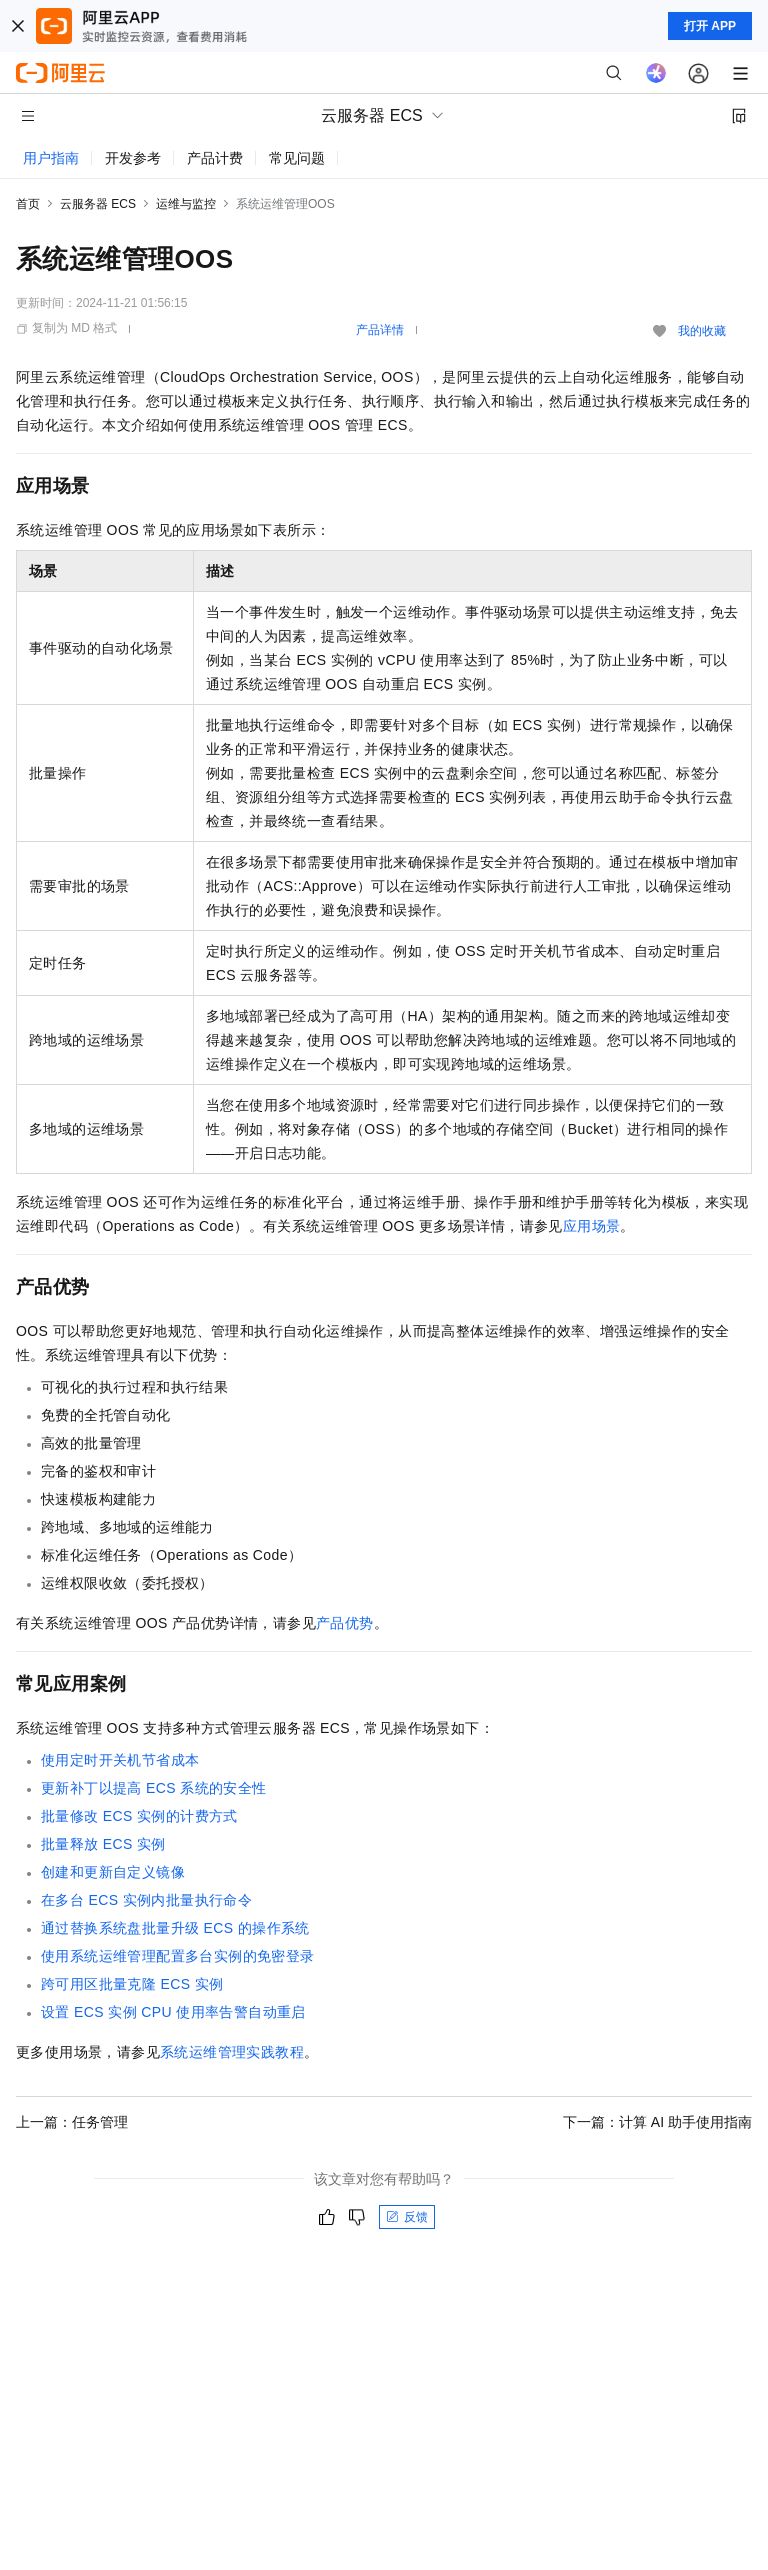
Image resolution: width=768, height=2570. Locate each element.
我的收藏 (702, 331)
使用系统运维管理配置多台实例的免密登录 (178, 1956)
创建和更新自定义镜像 (113, 1872)
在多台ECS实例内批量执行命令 (146, 1900)
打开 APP (710, 26)
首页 (28, 204)
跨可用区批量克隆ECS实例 (132, 1984)
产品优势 (345, 1623)
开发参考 (133, 158)
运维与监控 (186, 204)
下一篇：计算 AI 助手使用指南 (657, 2122)
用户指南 (51, 158)
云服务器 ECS (98, 204)
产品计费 (215, 158)
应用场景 (592, 1226)
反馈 (407, 2217)
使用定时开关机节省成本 (120, 1760)
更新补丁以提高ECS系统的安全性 (154, 1788)
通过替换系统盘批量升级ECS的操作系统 (175, 1928)
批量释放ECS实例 (103, 1844)
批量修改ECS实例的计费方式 (139, 1816)
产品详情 (380, 330)
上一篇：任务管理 (72, 2122)
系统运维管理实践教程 (232, 2052)
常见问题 (297, 158)
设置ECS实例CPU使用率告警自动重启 (173, 2012)
